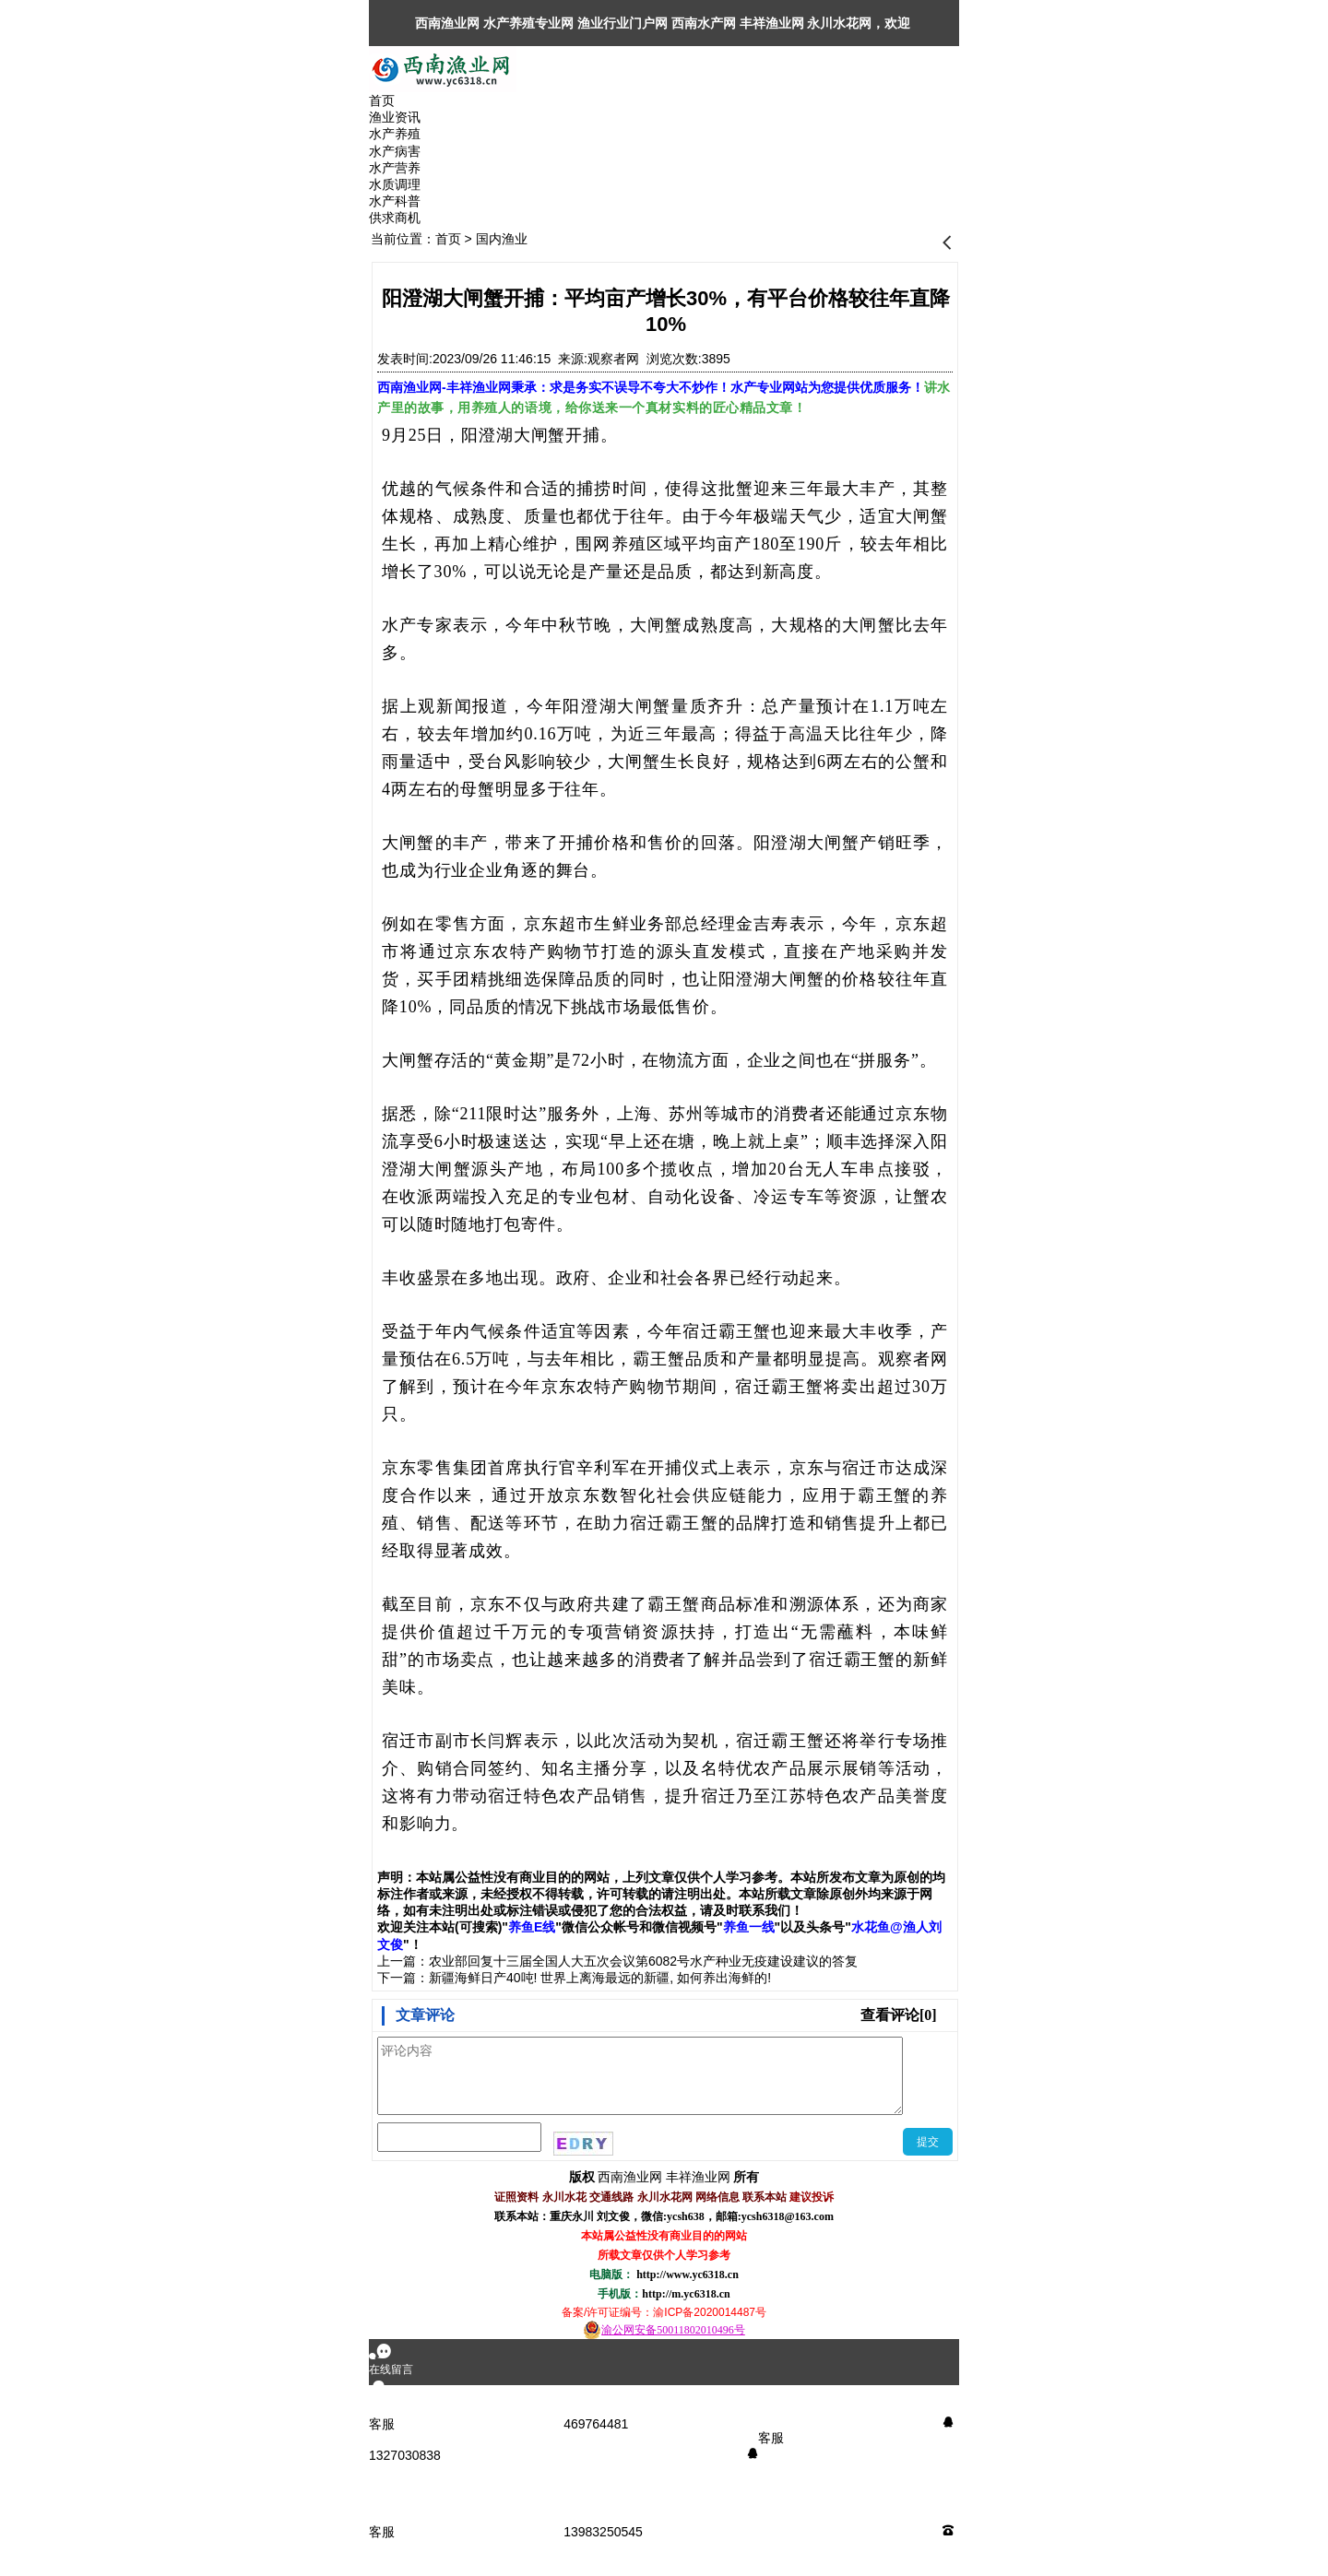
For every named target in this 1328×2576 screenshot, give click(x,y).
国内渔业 (502, 238)
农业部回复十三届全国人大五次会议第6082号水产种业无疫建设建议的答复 (643, 1961)
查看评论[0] (898, 2015)
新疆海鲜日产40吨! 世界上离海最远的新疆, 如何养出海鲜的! (600, 1977)
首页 (448, 238)
